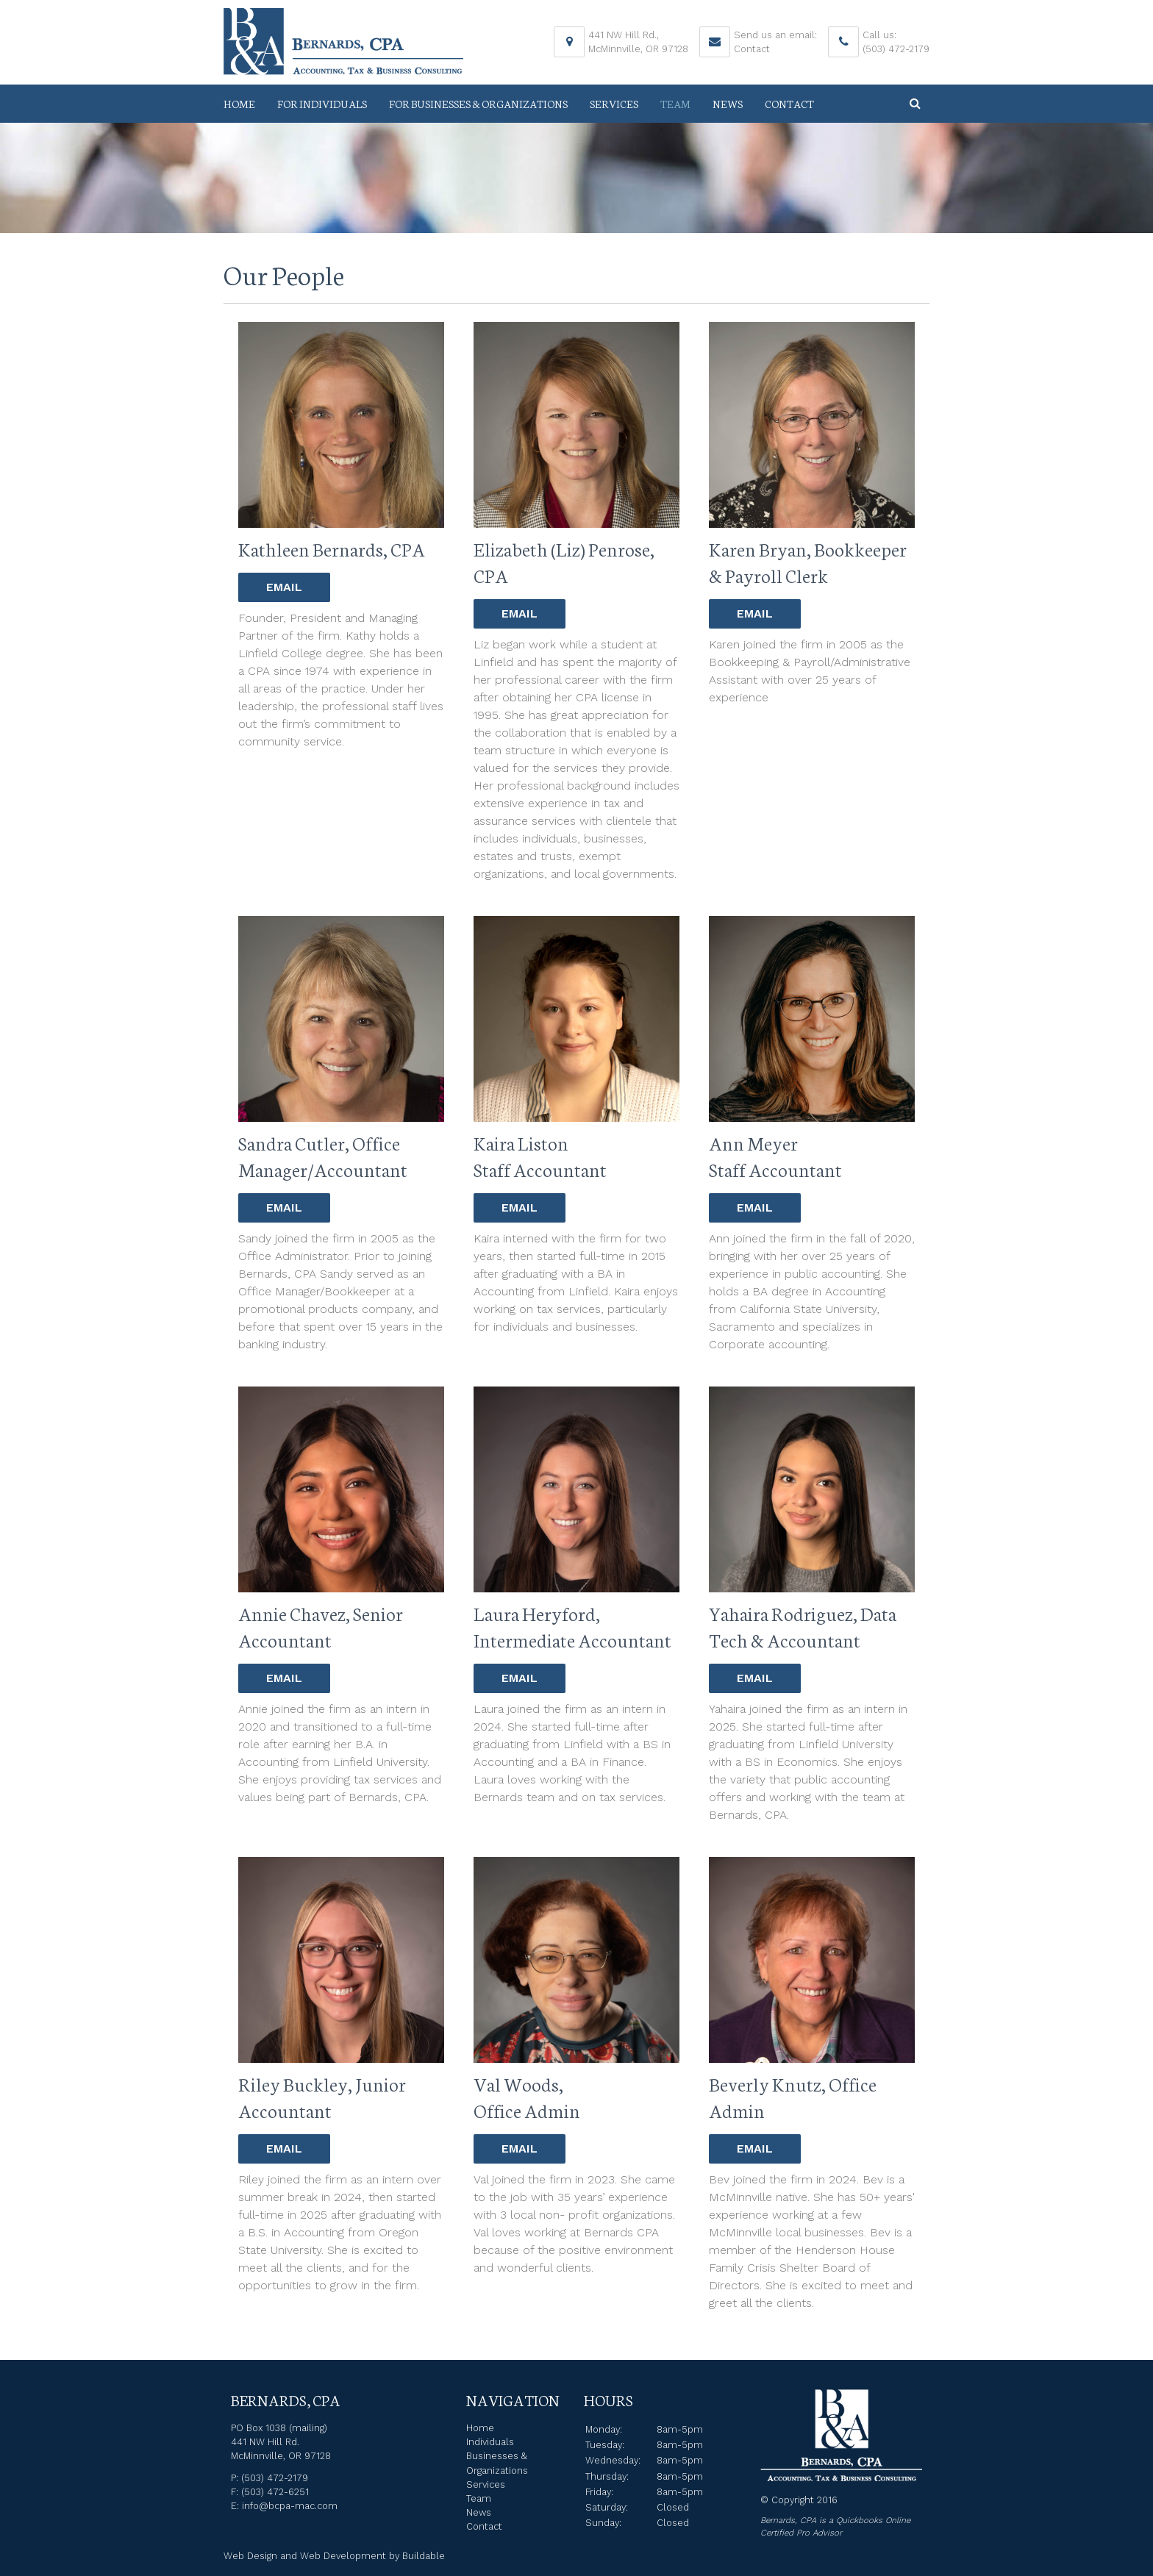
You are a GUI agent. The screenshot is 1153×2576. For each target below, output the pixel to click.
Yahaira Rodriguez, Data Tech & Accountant (802, 1626)
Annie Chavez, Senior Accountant (320, 1626)
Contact (752, 48)
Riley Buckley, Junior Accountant (322, 2096)
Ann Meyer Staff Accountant (775, 1155)
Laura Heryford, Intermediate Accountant (572, 1626)
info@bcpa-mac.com (290, 2505)
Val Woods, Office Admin (527, 2096)
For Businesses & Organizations (478, 103)
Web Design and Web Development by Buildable (334, 2555)
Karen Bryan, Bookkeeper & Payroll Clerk (808, 561)
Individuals (490, 2441)
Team (675, 103)
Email (284, 587)
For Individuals (322, 103)
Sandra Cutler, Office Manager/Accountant (322, 1155)
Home (239, 103)
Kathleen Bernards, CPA (331, 548)
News (728, 103)
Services (614, 103)
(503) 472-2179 (896, 48)
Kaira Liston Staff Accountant (540, 1155)
